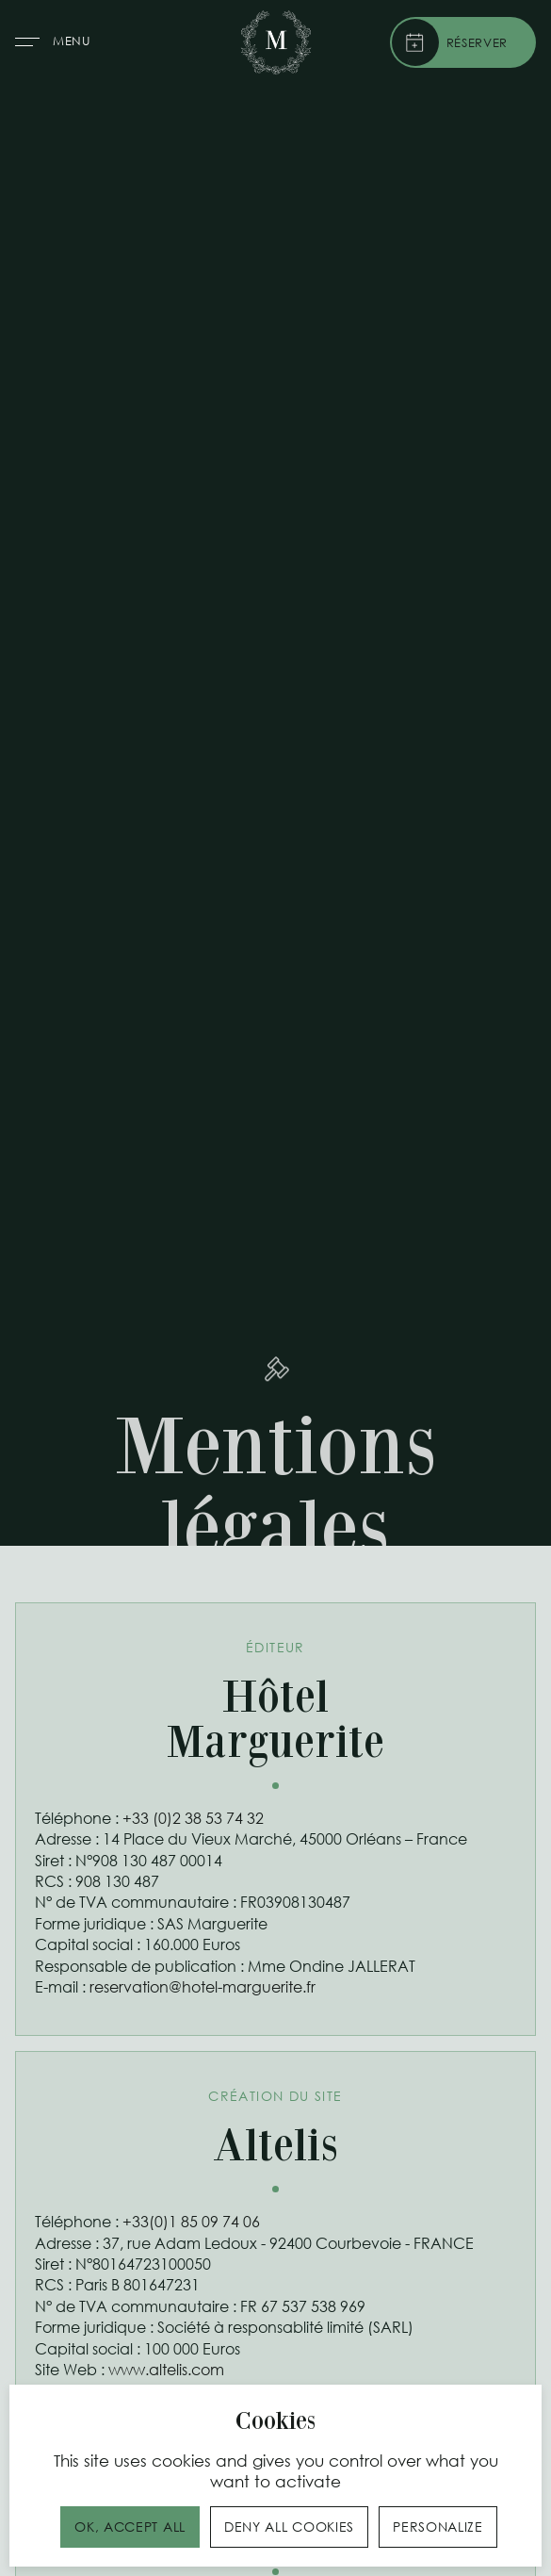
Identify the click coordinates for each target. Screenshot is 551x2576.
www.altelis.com (166, 2369)
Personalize (438, 2526)
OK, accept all (130, 2526)
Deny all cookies (289, 2526)
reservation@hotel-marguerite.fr (202, 1986)
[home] (276, 42)
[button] (55, 43)
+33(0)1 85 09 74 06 (191, 2221)
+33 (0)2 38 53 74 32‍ (193, 1818)
